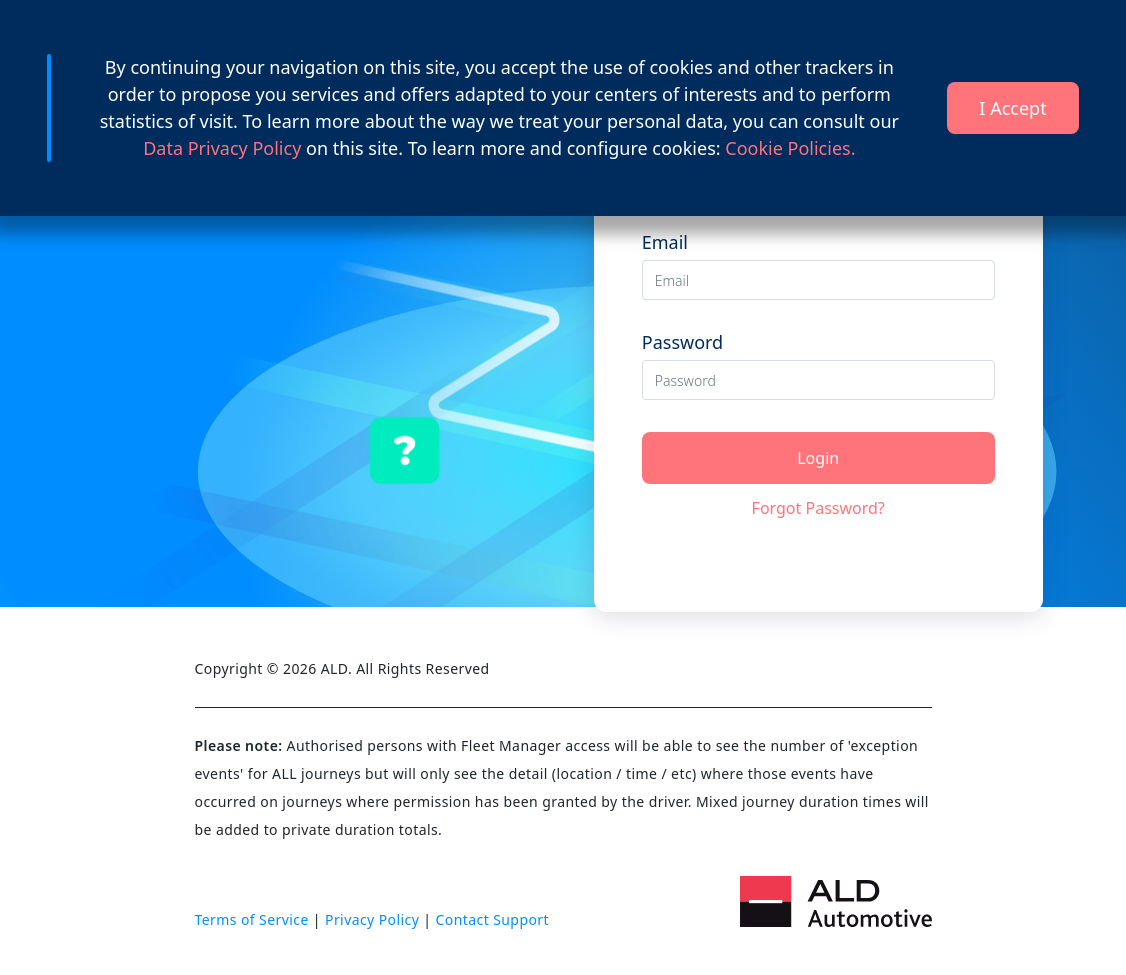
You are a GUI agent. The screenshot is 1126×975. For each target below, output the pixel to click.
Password (682, 342)
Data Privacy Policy (224, 148)
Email (665, 242)
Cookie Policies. (790, 148)
